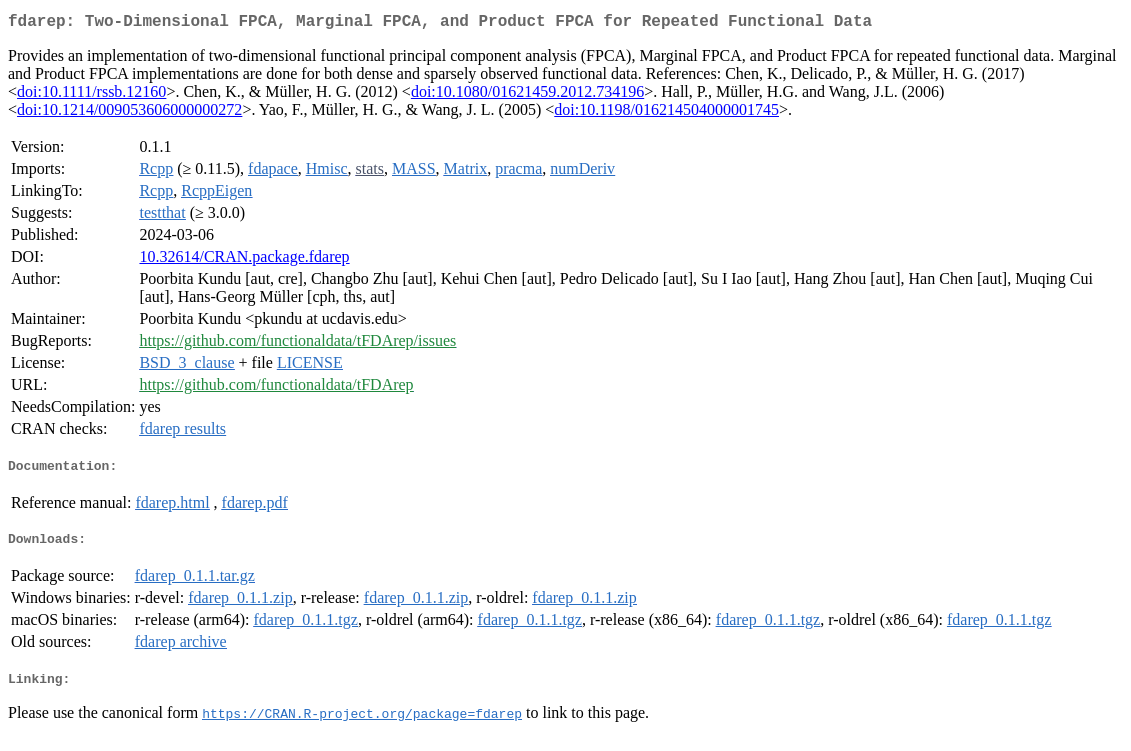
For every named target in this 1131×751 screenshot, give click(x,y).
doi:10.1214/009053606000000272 (129, 113)
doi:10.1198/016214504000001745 (666, 113)
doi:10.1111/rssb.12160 (91, 95)
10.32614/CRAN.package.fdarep (244, 260)
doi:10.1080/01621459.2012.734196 (527, 95)
